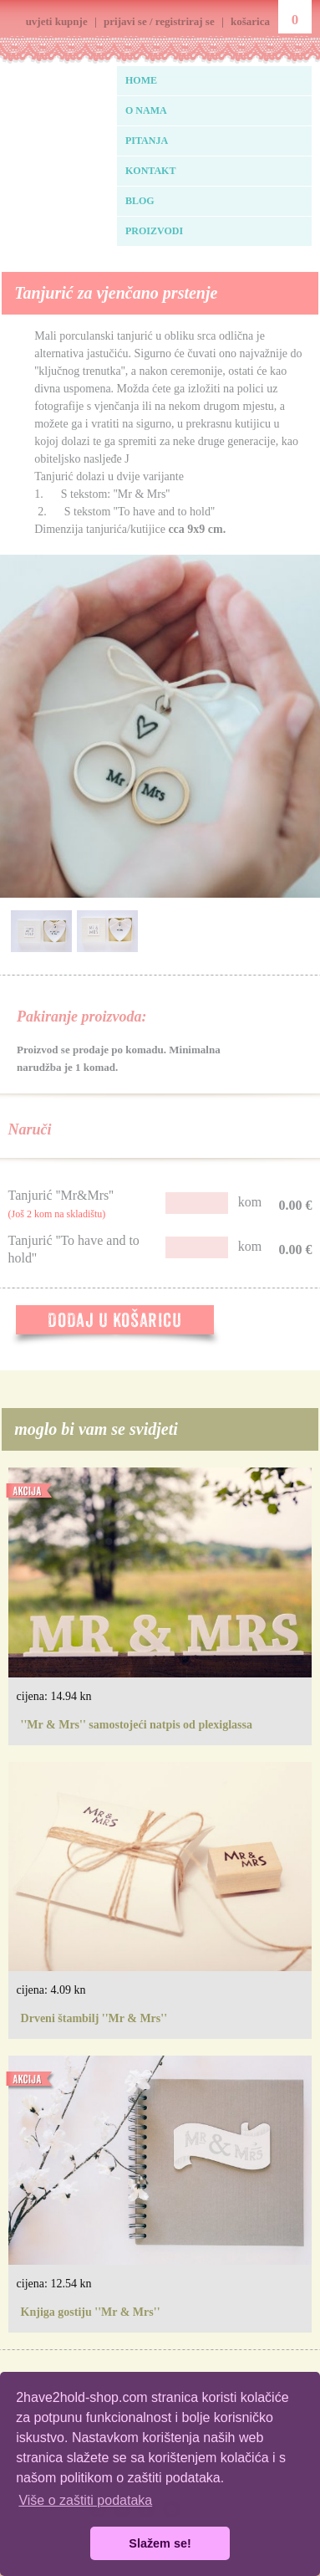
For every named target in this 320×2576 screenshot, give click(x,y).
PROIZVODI (154, 231)
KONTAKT (150, 171)
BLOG (140, 201)
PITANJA (146, 140)
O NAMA (146, 110)
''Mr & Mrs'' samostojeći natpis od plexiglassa (136, 1724)
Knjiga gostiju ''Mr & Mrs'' (90, 2312)
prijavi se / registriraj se (159, 21)
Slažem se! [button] (159, 2543)
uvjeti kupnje (57, 21)
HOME (141, 80)
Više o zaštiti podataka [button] (85, 2500)
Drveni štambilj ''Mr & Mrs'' (94, 2018)
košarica (250, 21)
